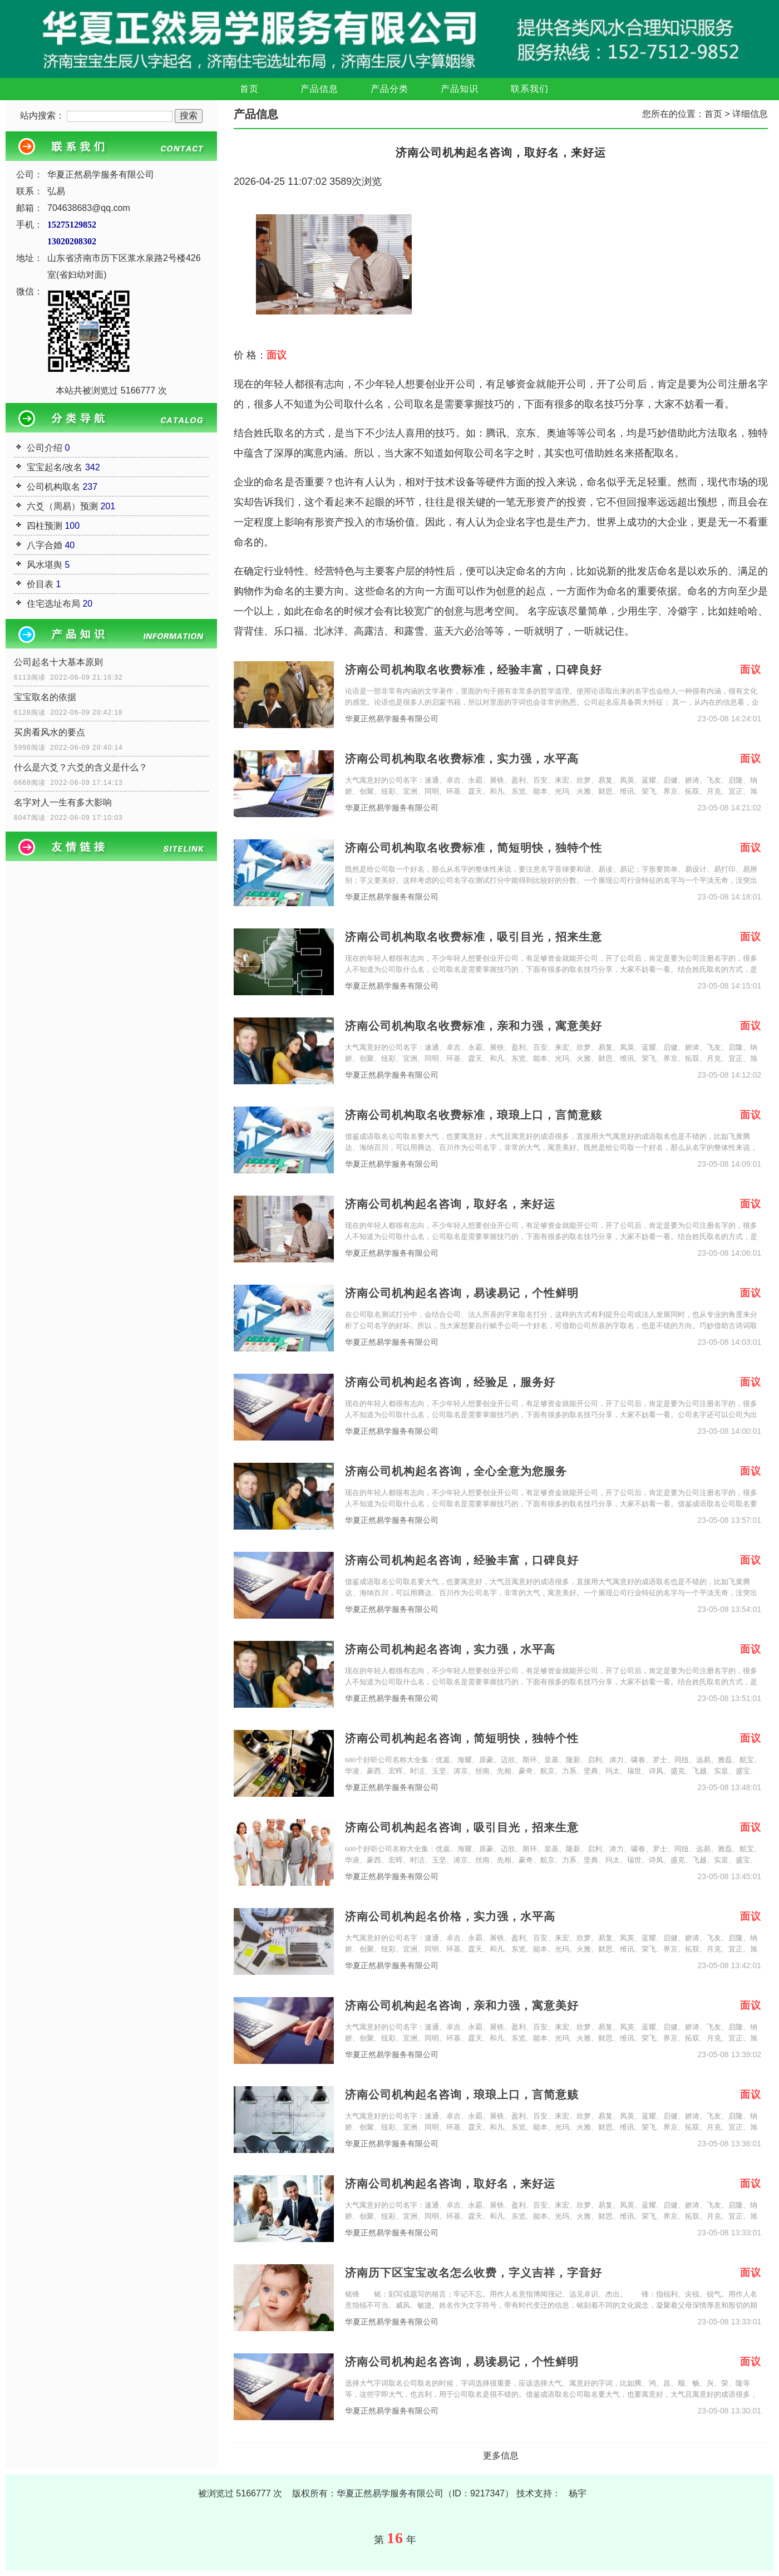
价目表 (40, 584)
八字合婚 (44, 545)
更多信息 (501, 2455)
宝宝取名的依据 (45, 697)
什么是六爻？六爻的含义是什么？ (80, 767)
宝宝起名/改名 (54, 467)
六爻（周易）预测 (62, 506)
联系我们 (530, 89)
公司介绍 (44, 448)
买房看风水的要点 (49, 732)
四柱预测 (44, 525)
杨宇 (577, 2493)
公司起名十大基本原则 (58, 662)
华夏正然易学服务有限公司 (391, 719)
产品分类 (389, 89)
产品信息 (319, 89)
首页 (249, 89)
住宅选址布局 (53, 603)
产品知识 (460, 89)
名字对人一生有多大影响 (63, 802)
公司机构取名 (53, 486)
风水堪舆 (44, 564)
